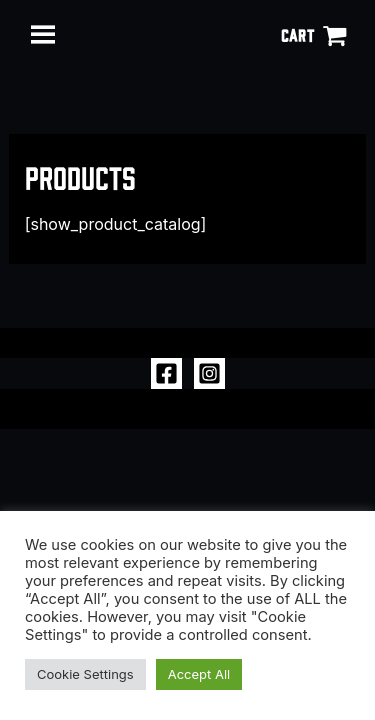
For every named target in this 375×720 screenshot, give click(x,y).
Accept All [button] (199, 674)
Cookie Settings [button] (85, 674)
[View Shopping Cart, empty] (313, 35)
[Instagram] (209, 373)
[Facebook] (166, 373)
